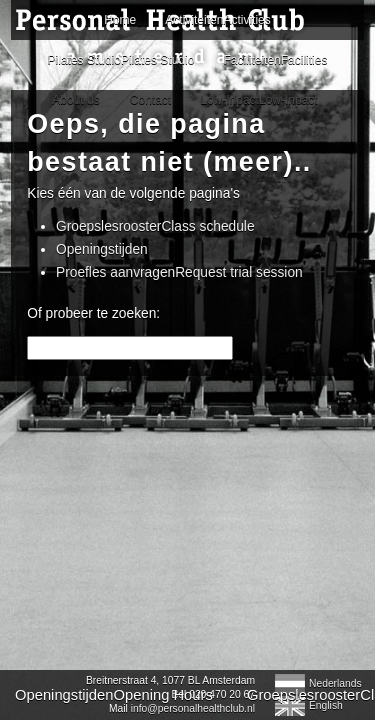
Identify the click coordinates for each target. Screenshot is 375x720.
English (316, 559)
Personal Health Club (166, 38)
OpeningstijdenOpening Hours (105, 448)
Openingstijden (102, 347)
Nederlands (326, 536)
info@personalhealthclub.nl (138, 560)
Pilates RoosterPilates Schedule (166, 471)
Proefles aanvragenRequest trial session (179, 370)
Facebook (277, 471)
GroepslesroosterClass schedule (155, 324)
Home (187, 110)
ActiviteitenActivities (187, 154)
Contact (50, 494)
